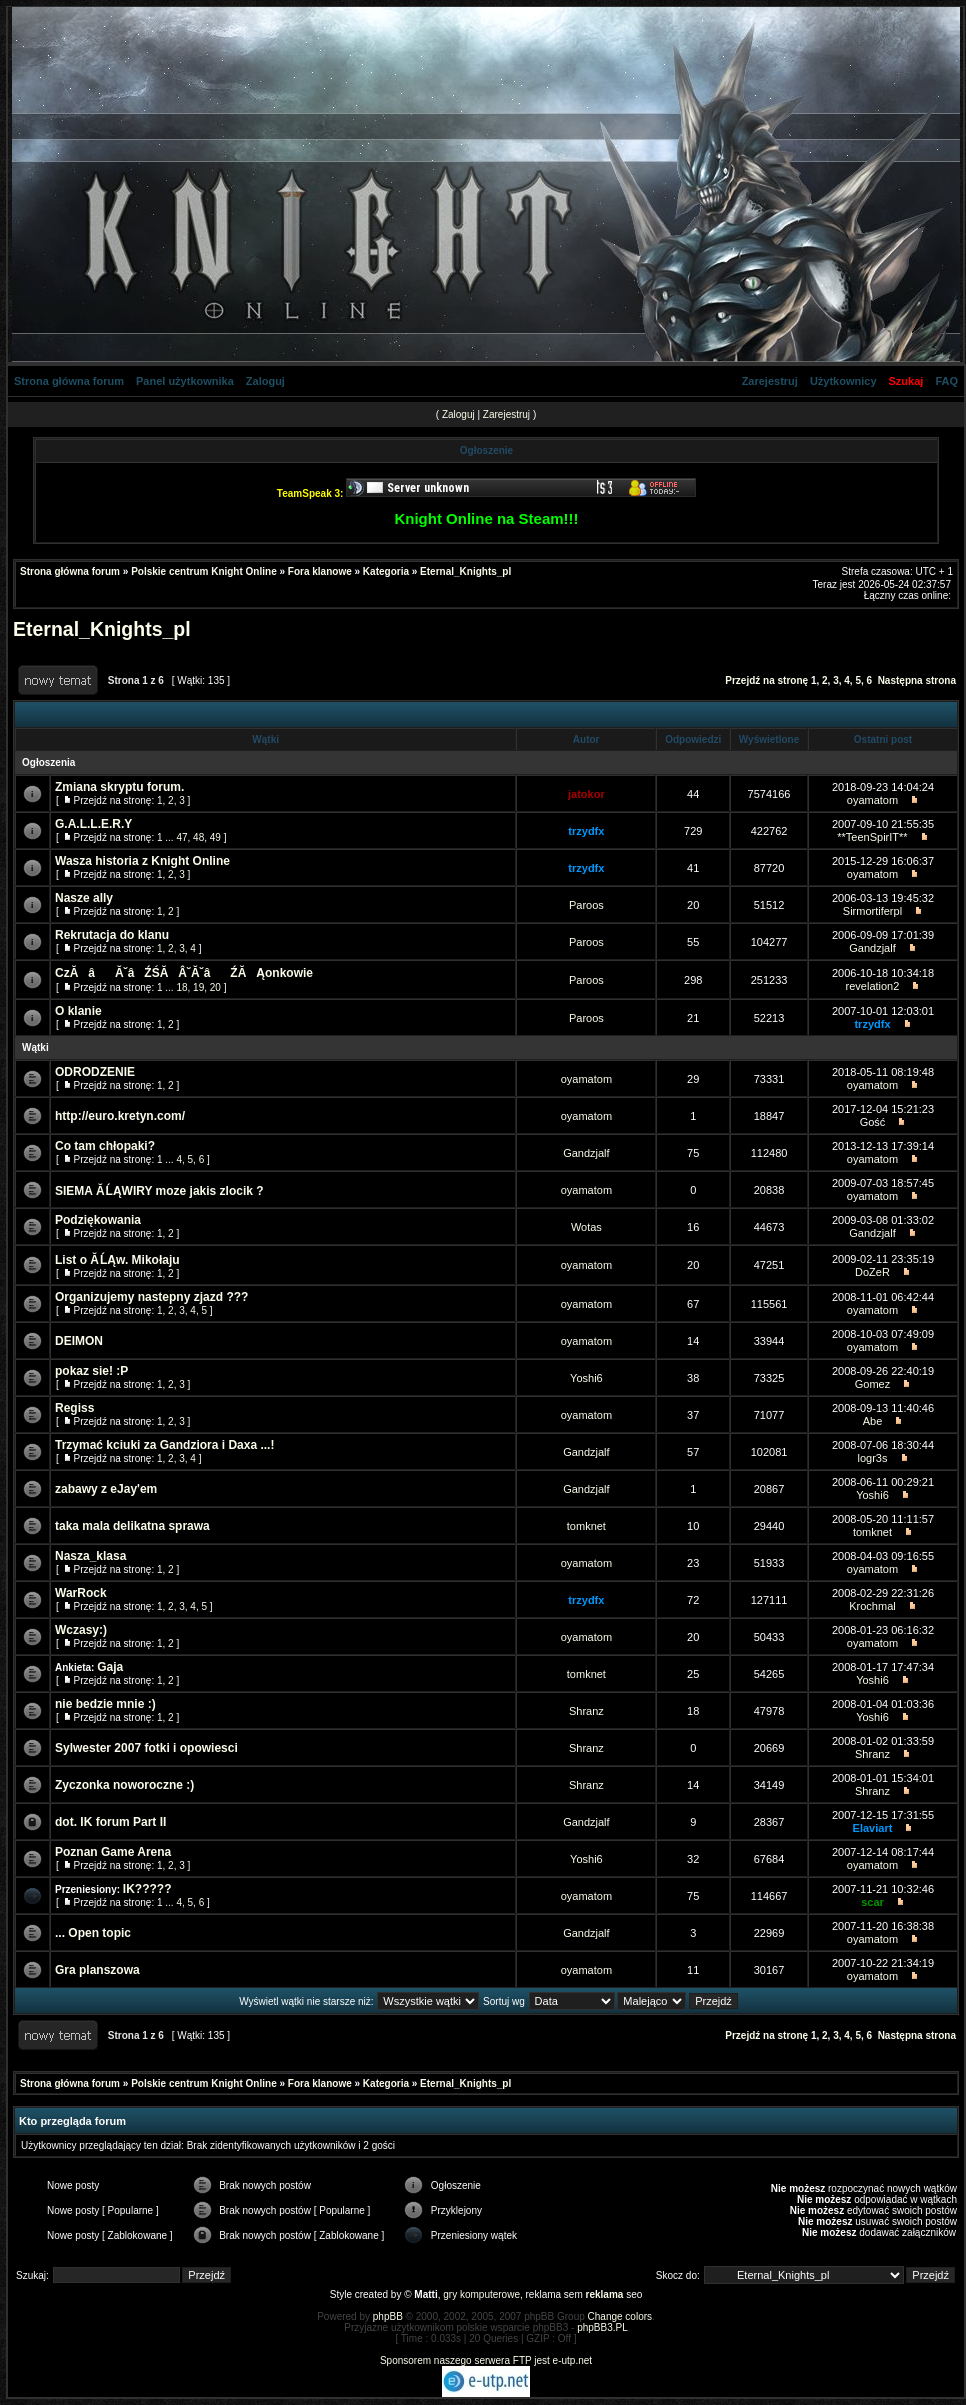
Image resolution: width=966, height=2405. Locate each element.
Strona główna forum (69, 381)
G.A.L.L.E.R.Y (93, 824)
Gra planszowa (97, 1970)
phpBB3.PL (602, 2327)
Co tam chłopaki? (105, 1146)
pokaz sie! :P (91, 1371)
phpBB (388, 2316)
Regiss (74, 1408)
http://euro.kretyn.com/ (120, 1116)
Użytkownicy (843, 381)
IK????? (147, 1889)
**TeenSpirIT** (872, 837)
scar (872, 1902)
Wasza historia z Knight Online (142, 861)
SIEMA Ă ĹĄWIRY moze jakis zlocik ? (159, 1191)
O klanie (78, 1011)
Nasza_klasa (90, 1556)
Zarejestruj (770, 381)
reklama (605, 2294)
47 (181, 837)
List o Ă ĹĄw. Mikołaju (117, 1260)
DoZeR (872, 1272)
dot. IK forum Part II (110, 1822)
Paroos (586, 905)
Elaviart (873, 1828)
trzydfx (586, 831)
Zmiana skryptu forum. (119, 787)
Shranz (586, 1711)
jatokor (586, 794)
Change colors (620, 2316)
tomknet (586, 1526)
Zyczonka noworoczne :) (124, 1785)
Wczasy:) (81, 1630)
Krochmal (872, 1606)
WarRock (81, 1593)
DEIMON (79, 1341)
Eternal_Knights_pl (465, 571)
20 (215, 987)
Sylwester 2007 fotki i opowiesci (146, 1748)
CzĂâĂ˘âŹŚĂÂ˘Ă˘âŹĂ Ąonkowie (184, 973)
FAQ (946, 381)
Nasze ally (84, 898)
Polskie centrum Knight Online (204, 571)
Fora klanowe (320, 571)
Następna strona (917, 680)
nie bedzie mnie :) (105, 1704)
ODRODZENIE (95, 1072)
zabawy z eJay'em (106, 1489)
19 (198, 987)
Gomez (872, 1384)
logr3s (872, 1458)
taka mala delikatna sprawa (132, 1526)
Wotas (586, 1227)
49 (215, 837)
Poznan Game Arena (113, 1852)
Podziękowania (98, 1220)
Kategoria (386, 571)
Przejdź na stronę (766, 680)
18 (181, 987)
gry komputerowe (481, 2294)
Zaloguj (265, 381)
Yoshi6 (586, 1378)
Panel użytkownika (185, 381)
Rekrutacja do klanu (112, 935)
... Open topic (93, 1933)
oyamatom (872, 800)
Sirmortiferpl (872, 911)
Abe (873, 1421)
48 (198, 837)
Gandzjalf (872, 948)
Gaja (110, 1667)
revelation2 (873, 986)
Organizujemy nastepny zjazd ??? (151, 1297)
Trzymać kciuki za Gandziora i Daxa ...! (164, 1445)
